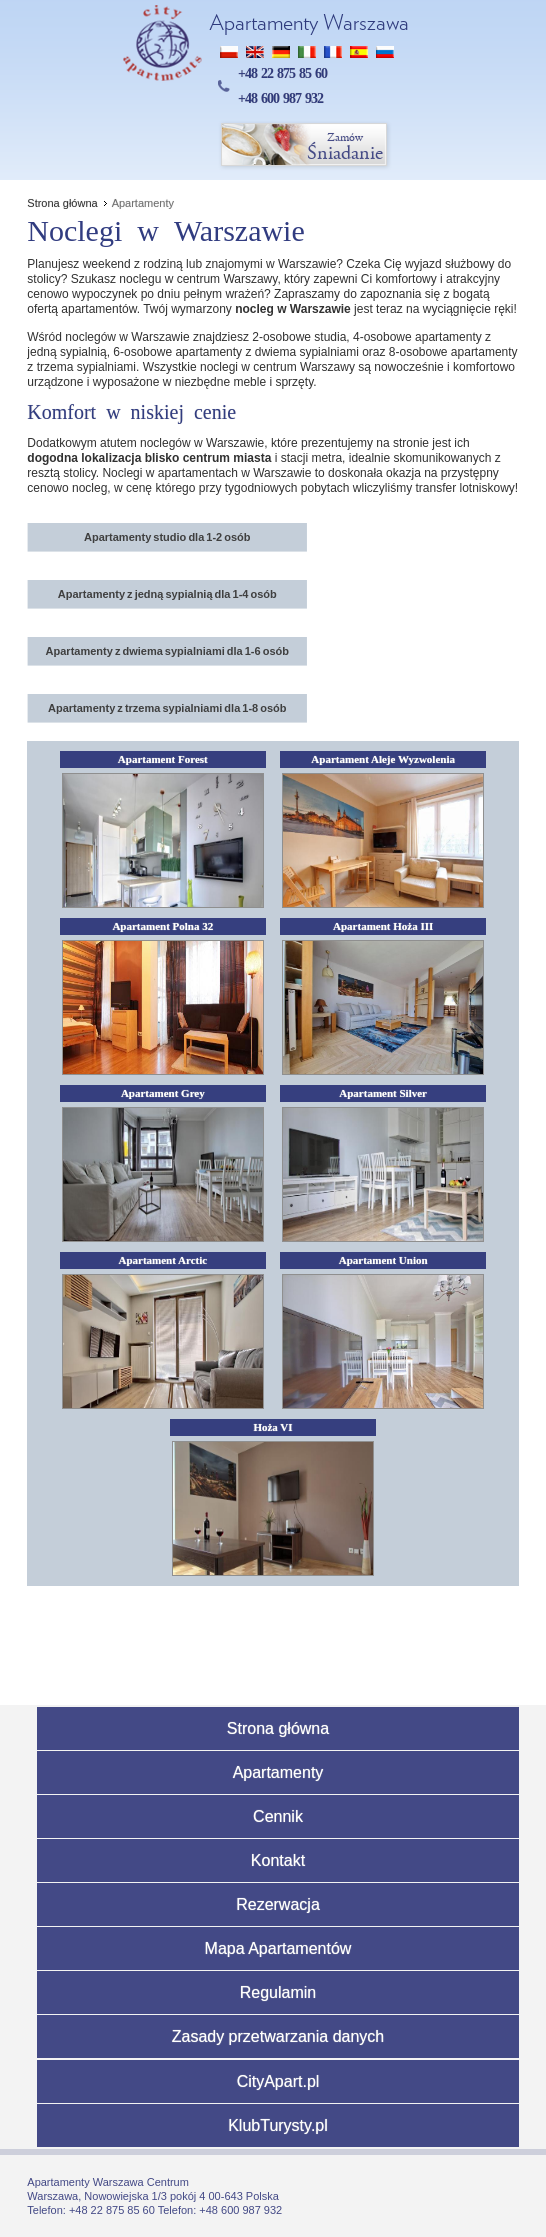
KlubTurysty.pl (278, 2125)
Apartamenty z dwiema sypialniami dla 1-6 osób (167, 651)
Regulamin (278, 1992)
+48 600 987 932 (280, 99)
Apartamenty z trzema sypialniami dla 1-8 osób (167, 708)
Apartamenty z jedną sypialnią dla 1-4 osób (167, 594)
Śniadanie (305, 145)
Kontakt (278, 1860)
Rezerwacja (278, 1904)
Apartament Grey (163, 1093)
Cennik (278, 1816)
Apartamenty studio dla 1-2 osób (167, 537)
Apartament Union (383, 1260)
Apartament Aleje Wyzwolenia (383, 759)
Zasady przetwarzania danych (278, 2036)
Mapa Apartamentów (278, 1948)
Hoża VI (272, 1427)
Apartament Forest (163, 759)
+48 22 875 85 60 (282, 74)
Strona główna (278, 1728)
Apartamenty (278, 1772)
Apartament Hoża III (383, 926)
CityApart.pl (278, 2081)
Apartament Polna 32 (162, 926)
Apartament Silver (383, 1093)
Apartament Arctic (162, 1260)
